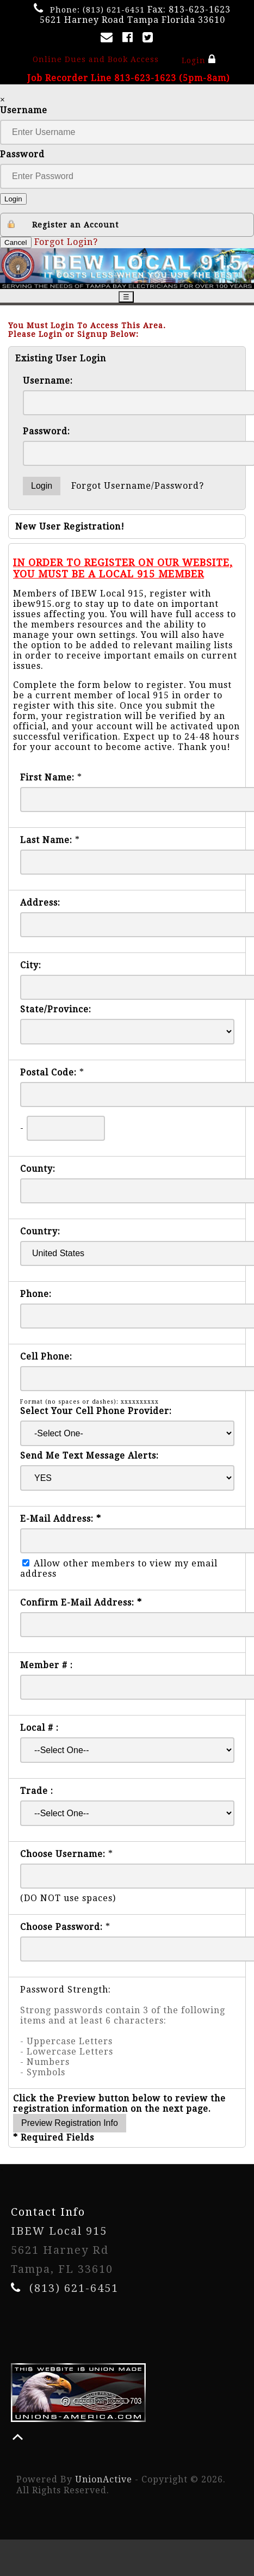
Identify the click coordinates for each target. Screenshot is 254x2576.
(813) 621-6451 (114, 9)
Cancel (15, 242)
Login (198, 59)
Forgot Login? (66, 242)
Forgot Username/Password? (137, 486)
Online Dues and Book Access (96, 59)
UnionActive (103, 2479)
